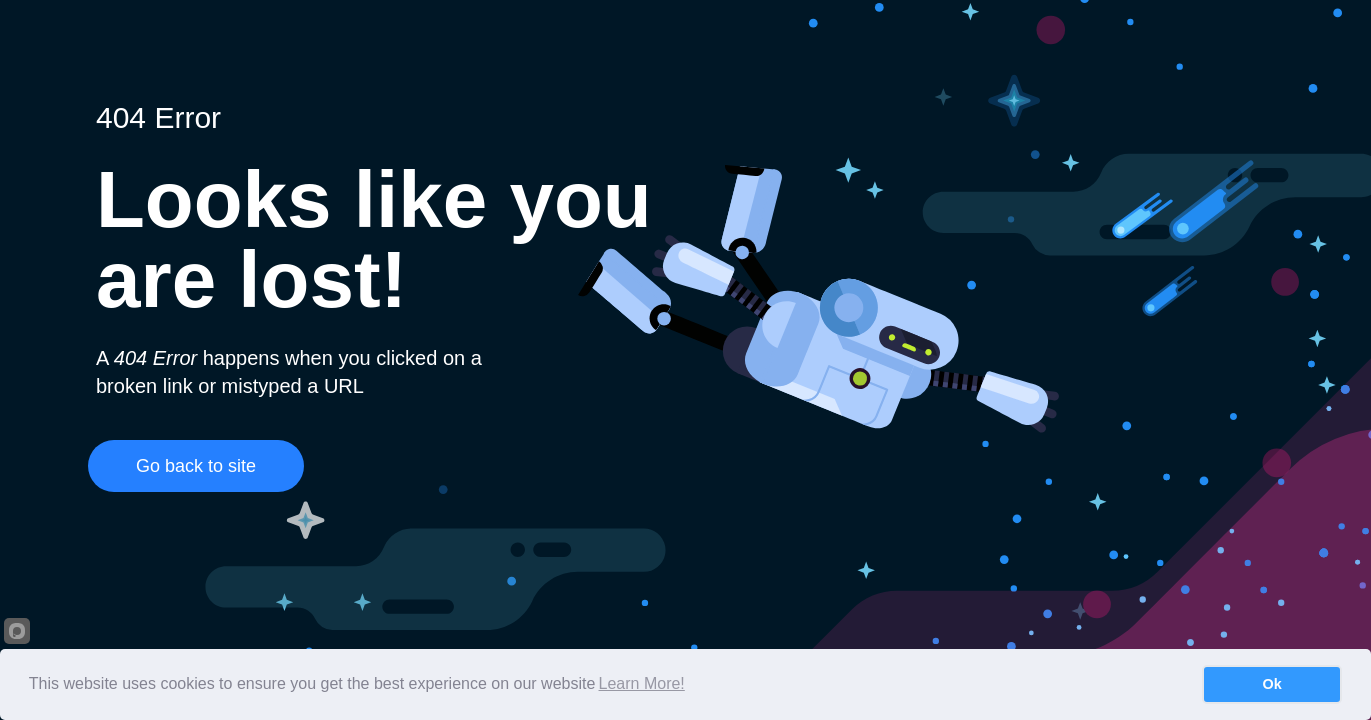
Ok (1272, 684)
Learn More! (642, 683)
